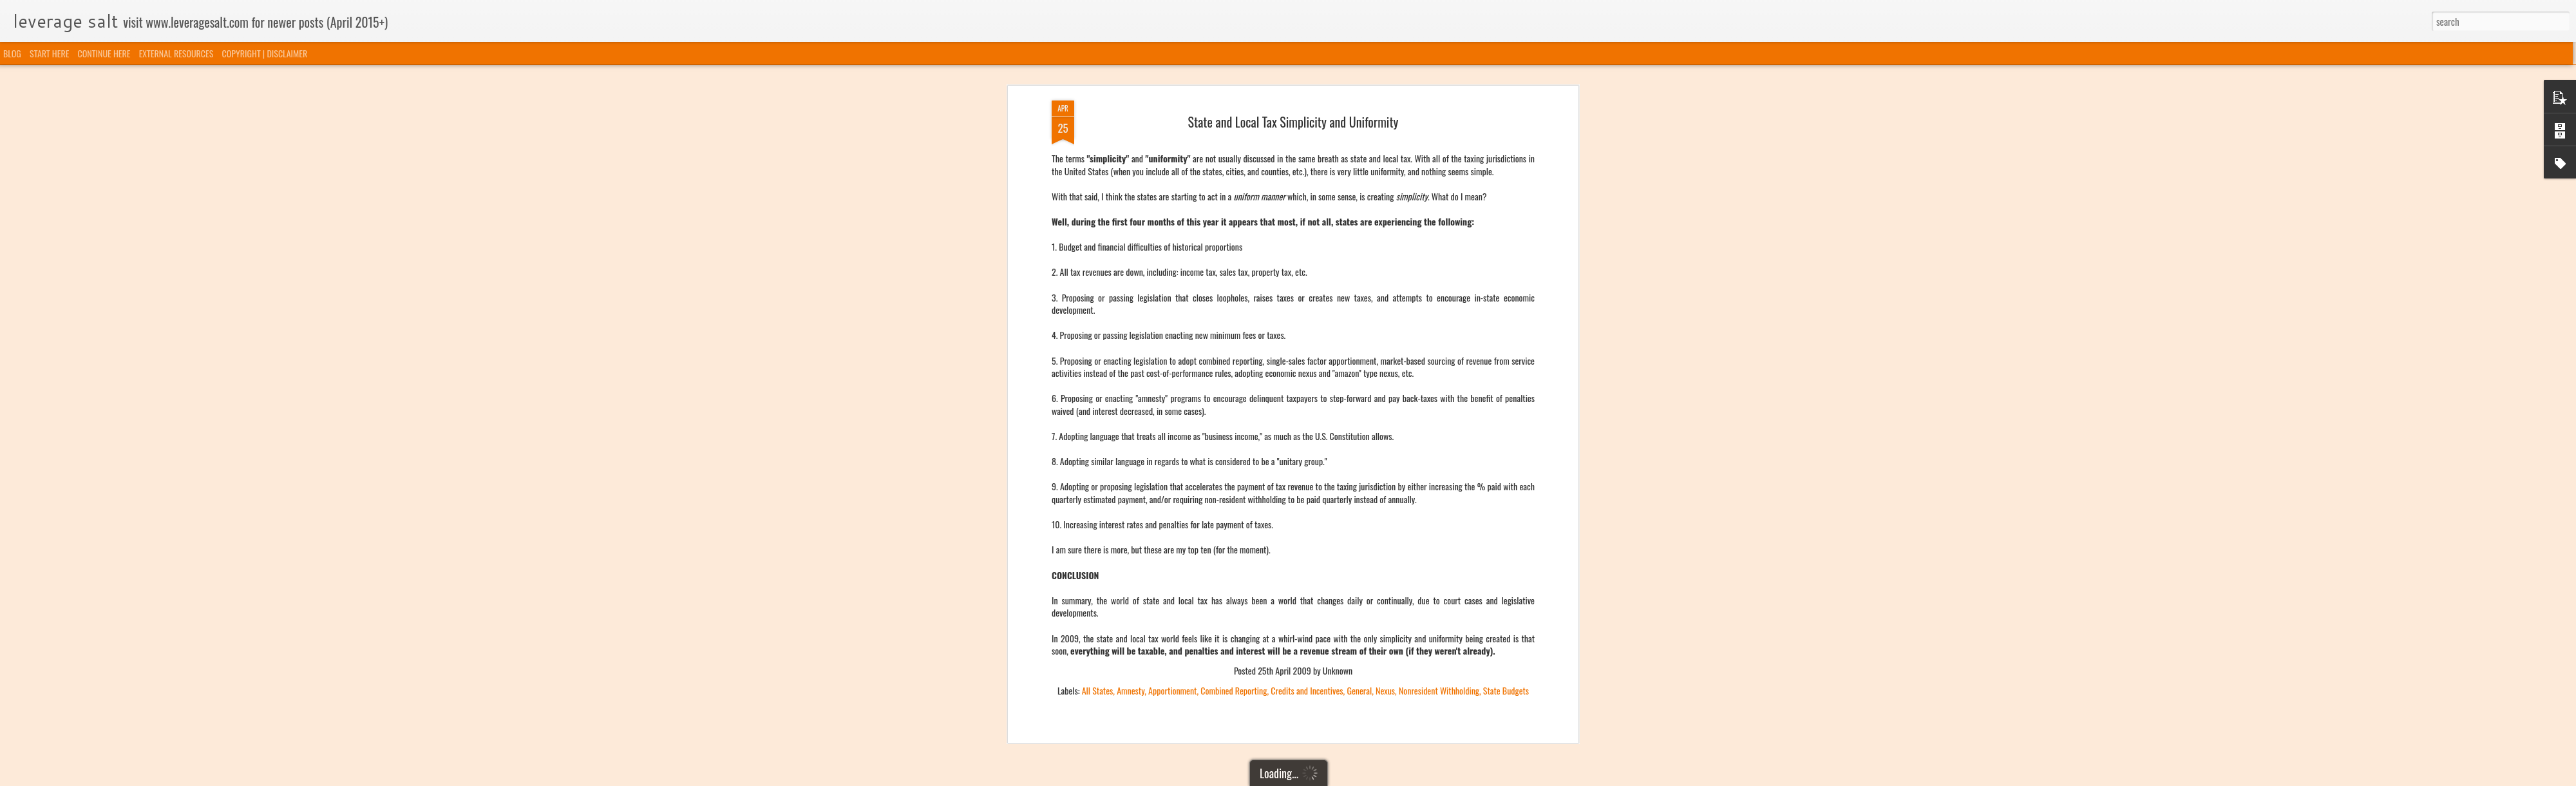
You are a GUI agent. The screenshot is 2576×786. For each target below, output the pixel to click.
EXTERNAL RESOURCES (176, 53)
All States (1097, 479)
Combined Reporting (1233, 479)
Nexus (1385, 479)
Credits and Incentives (1307, 479)
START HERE (49, 53)
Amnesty (1130, 479)
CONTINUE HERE (104, 53)
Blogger (1353, 777)
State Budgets (1506, 479)
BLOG (12, 53)
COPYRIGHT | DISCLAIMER (265, 53)
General (1359, 479)
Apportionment (1172, 479)
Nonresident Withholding (1439, 479)
